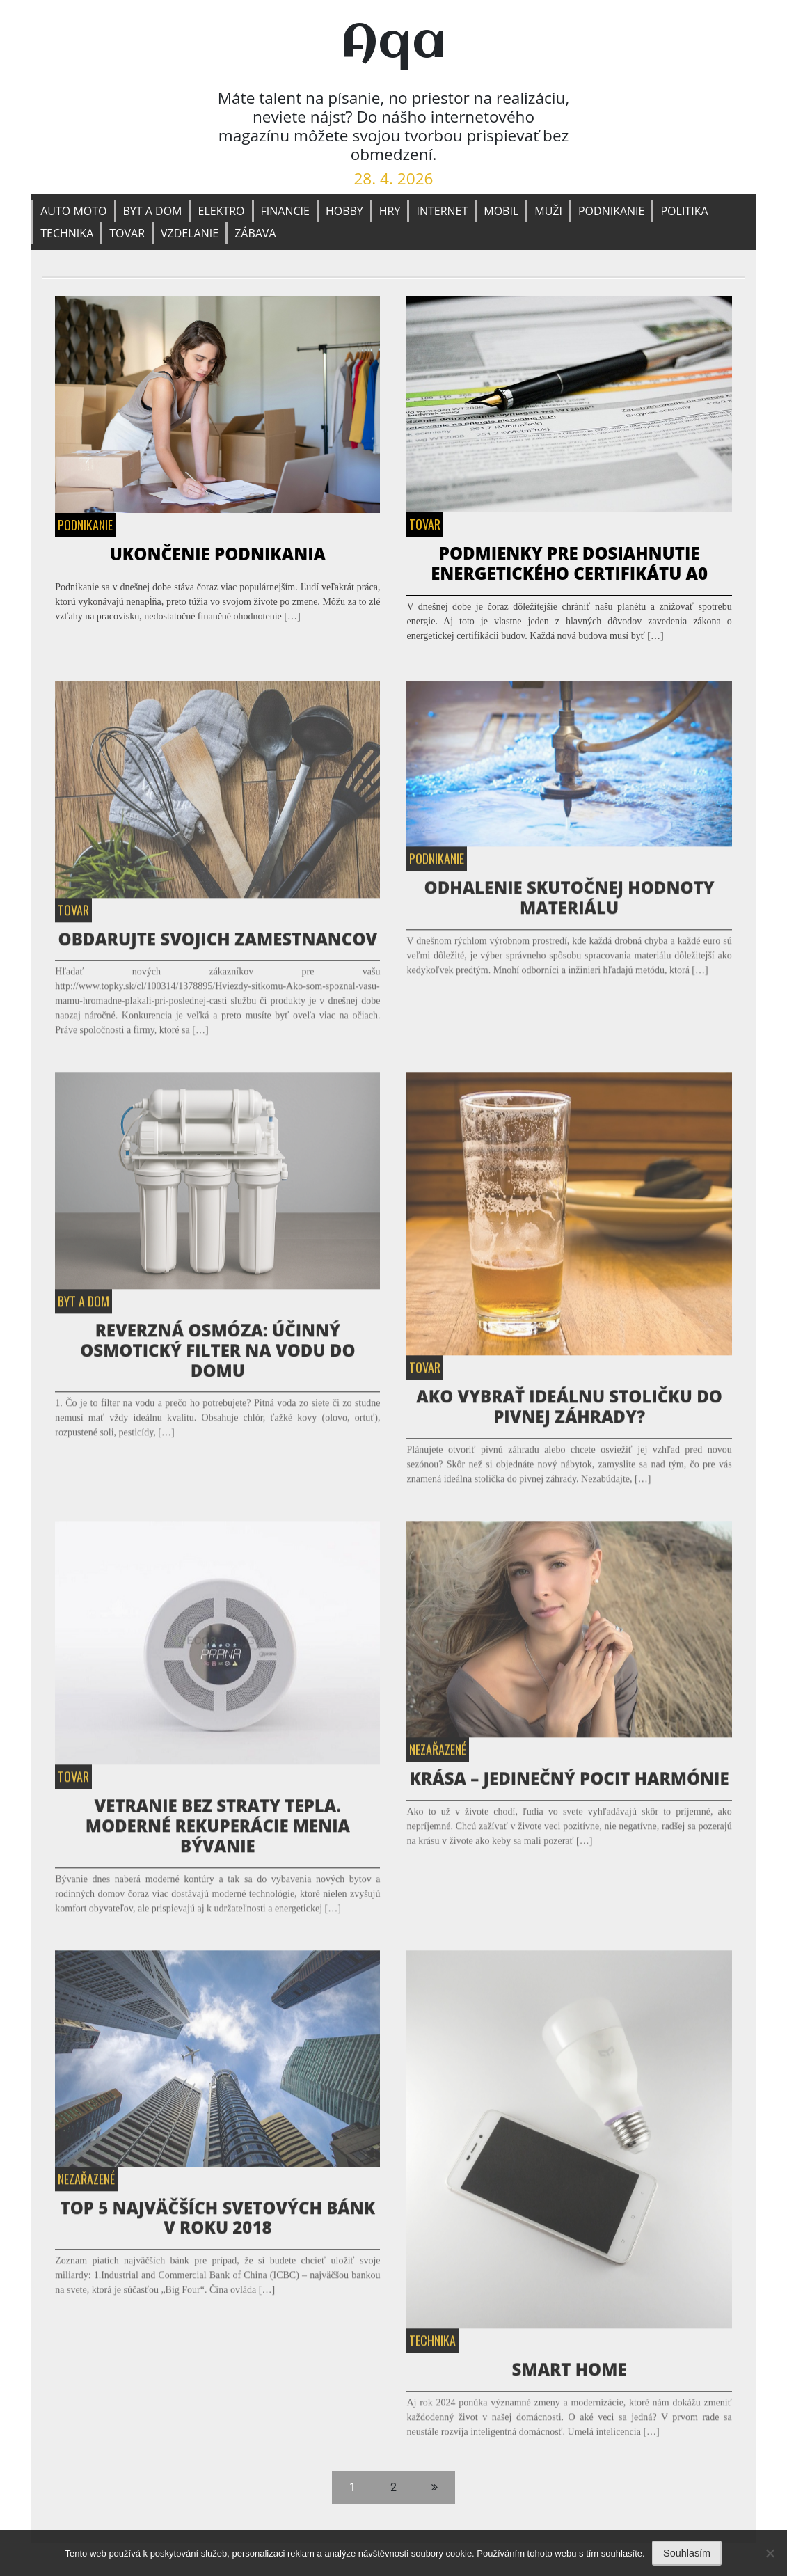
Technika (66, 233)
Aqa (393, 44)
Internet (442, 211)
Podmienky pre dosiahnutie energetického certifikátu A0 (569, 563)
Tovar (127, 233)
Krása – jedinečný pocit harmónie (569, 1782)
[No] (770, 2553)
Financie (285, 211)
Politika (684, 211)
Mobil (501, 211)
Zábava (255, 233)
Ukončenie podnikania (218, 553)
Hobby (344, 211)
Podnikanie (611, 211)
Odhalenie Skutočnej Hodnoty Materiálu (569, 902)
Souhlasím (686, 2553)
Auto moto (73, 211)
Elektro (221, 211)
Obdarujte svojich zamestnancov (218, 942)
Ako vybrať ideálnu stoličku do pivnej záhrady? (569, 1410)
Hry (390, 211)
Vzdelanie (189, 233)
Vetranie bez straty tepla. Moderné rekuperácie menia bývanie (218, 1830)
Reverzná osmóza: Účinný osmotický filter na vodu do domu (217, 1354)
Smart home (569, 2373)
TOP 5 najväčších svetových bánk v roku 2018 (217, 2221)
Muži (548, 211)
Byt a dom (152, 211)
